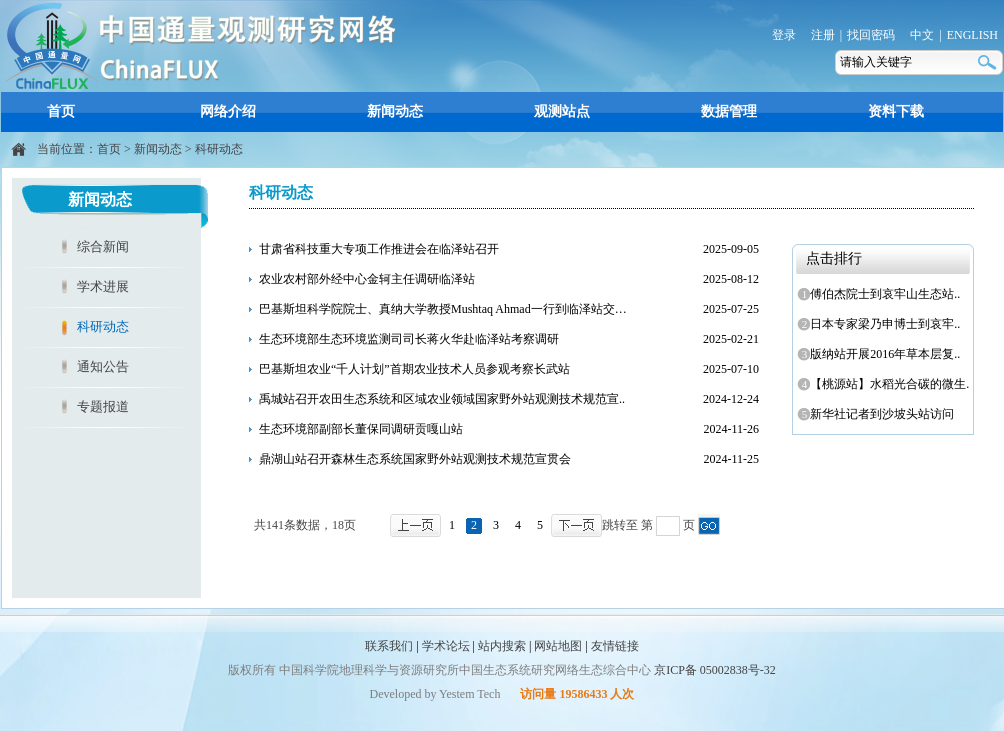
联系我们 (389, 646)
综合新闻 (103, 246)
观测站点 (562, 111)
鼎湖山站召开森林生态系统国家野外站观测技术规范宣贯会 (415, 459)
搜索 (989, 62)
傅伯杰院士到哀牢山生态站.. (881, 294)
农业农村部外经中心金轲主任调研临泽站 (367, 279)
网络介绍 (228, 111)
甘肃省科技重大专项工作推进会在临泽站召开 (379, 249)
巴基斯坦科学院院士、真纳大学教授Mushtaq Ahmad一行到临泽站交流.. (446, 309)
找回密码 (871, 35)
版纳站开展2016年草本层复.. (881, 354)
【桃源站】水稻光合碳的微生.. (884, 384)
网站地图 (558, 646)
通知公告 (103, 366)
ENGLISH (972, 35)
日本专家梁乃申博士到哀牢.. (881, 324)
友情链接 (615, 646)
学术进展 (103, 286)
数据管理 (729, 111)
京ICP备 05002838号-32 (715, 670)
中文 (922, 35)
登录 (784, 35)
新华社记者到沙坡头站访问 (878, 414)
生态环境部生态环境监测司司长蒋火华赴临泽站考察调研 (409, 339)
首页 (61, 111)
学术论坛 (446, 646)
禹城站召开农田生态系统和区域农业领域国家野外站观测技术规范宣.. (442, 399)
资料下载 (896, 111)
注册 (823, 35)
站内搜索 (502, 646)
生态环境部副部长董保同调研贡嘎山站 (361, 429)
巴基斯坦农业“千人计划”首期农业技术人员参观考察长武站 (414, 369)
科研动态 (219, 149)
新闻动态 (395, 111)
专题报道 (103, 406)
